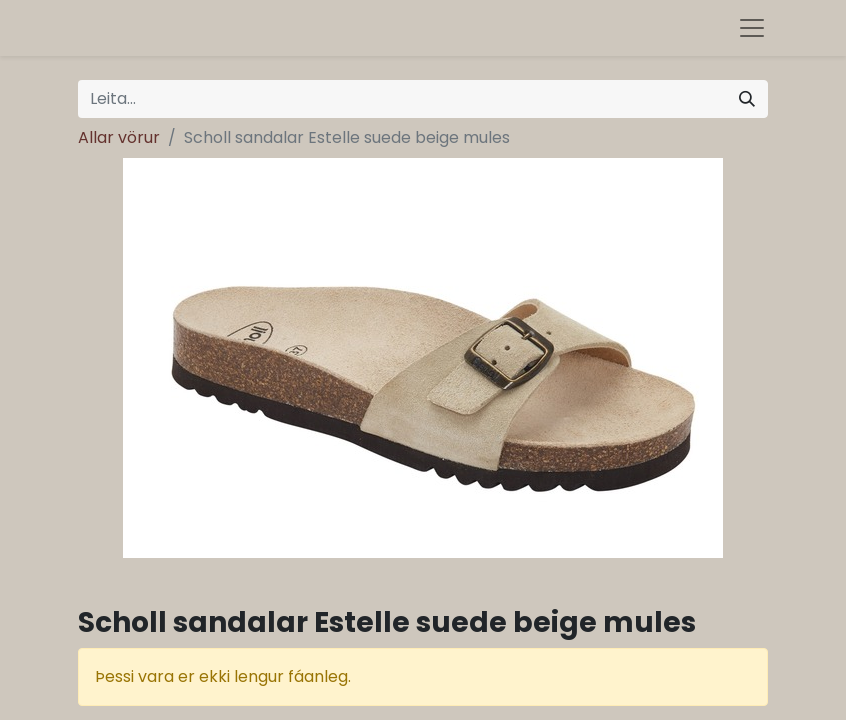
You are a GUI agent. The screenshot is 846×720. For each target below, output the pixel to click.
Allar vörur (119, 137)
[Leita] (747, 99)
